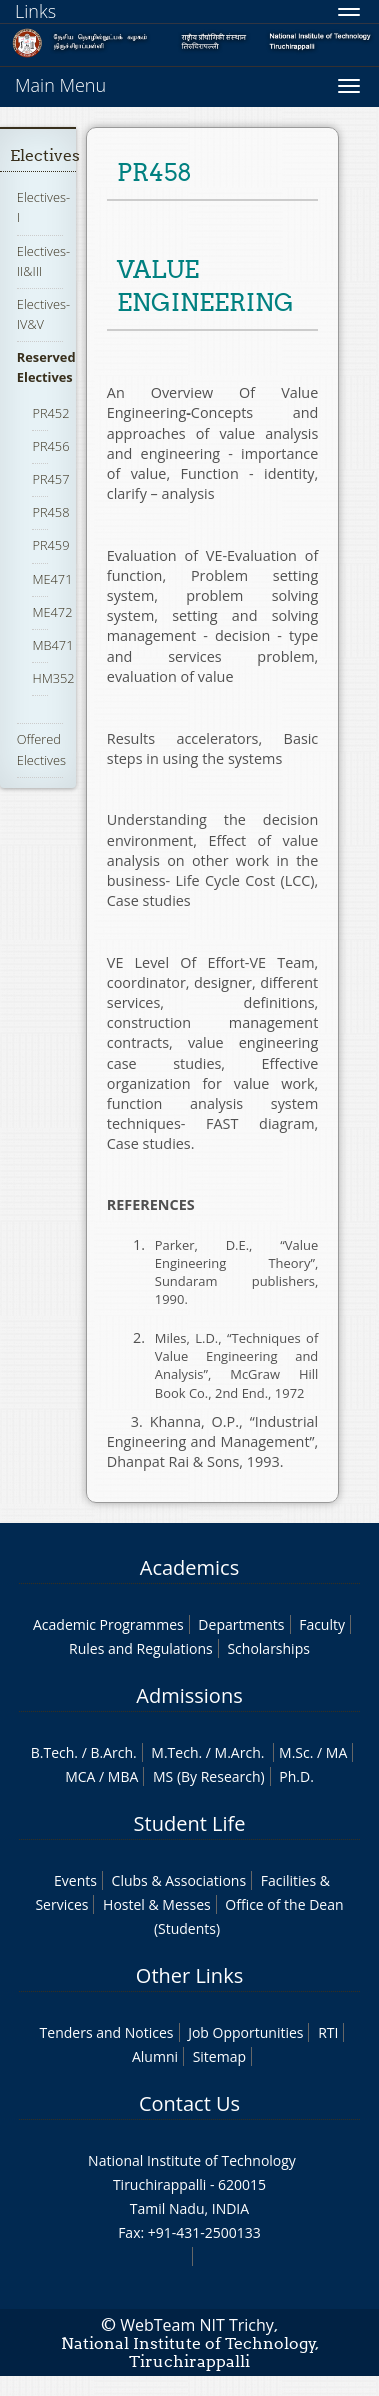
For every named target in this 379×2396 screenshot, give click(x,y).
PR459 (50, 545)
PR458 (50, 512)
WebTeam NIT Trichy (197, 2325)
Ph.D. (296, 1776)
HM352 (53, 678)
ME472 (52, 612)
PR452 (50, 413)
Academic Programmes (108, 1624)
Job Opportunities (245, 2032)
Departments (241, 1624)
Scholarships (268, 1648)
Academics (189, 1567)
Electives (45, 155)
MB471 (52, 645)
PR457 (50, 479)
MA (336, 1752)
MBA (123, 1776)
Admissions (189, 1695)
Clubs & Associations (179, 1880)
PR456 (50, 446)
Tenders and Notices (107, 2032)
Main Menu (60, 85)
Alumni (155, 2056)
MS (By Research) (209, 1776)
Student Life (190, 1823)
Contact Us (189, 2103)
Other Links (189, 1975)
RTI (328, 2032)
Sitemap (219, 2056)
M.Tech (174, 1752)
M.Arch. (240, 1752)
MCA (80, 1776)
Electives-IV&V (43, 314)
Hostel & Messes (157, 1904)
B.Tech (53, 1752)
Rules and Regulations (141, 1648)
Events (75, 1880)
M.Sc (294, 1752)
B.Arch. (113, 1752)
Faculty (322, 1624)
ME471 (52, 579)
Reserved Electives (46, 367)
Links (35, 11)
